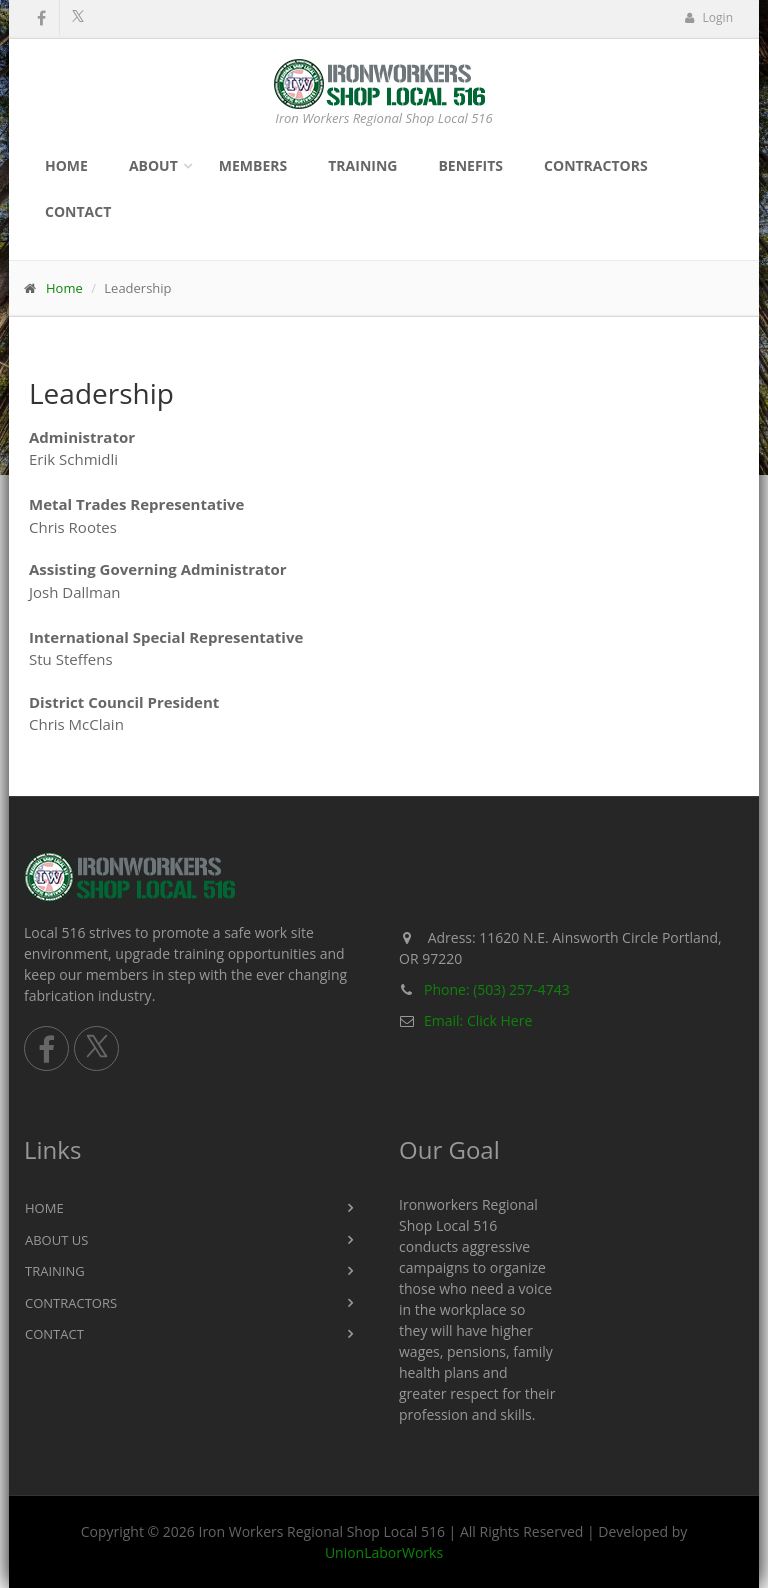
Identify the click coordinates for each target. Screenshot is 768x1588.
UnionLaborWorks (384, 1552)
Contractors (596, 165)
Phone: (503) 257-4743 (497, 989)
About (153, 165)
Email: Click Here (478, 1020)
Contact (78, 211)
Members (253, 165)
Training (362, 165)
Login (708, 17)
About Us (56, 1240)
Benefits (470, 165)
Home (66, 165)
